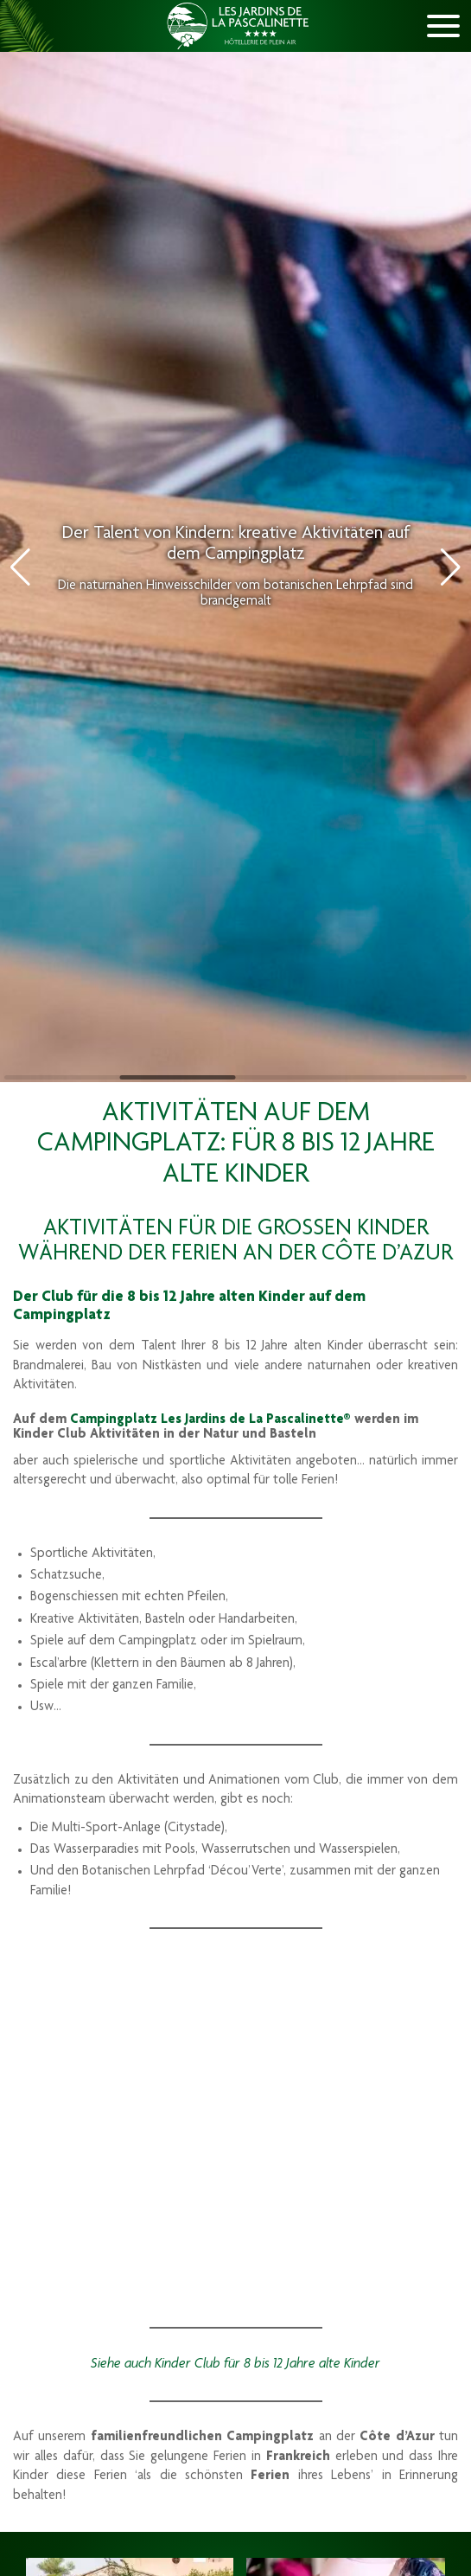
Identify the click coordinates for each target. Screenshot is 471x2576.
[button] (450, 567)
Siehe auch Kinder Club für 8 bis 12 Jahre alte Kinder (235, 2364)
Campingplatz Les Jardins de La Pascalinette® (210, 1420)
